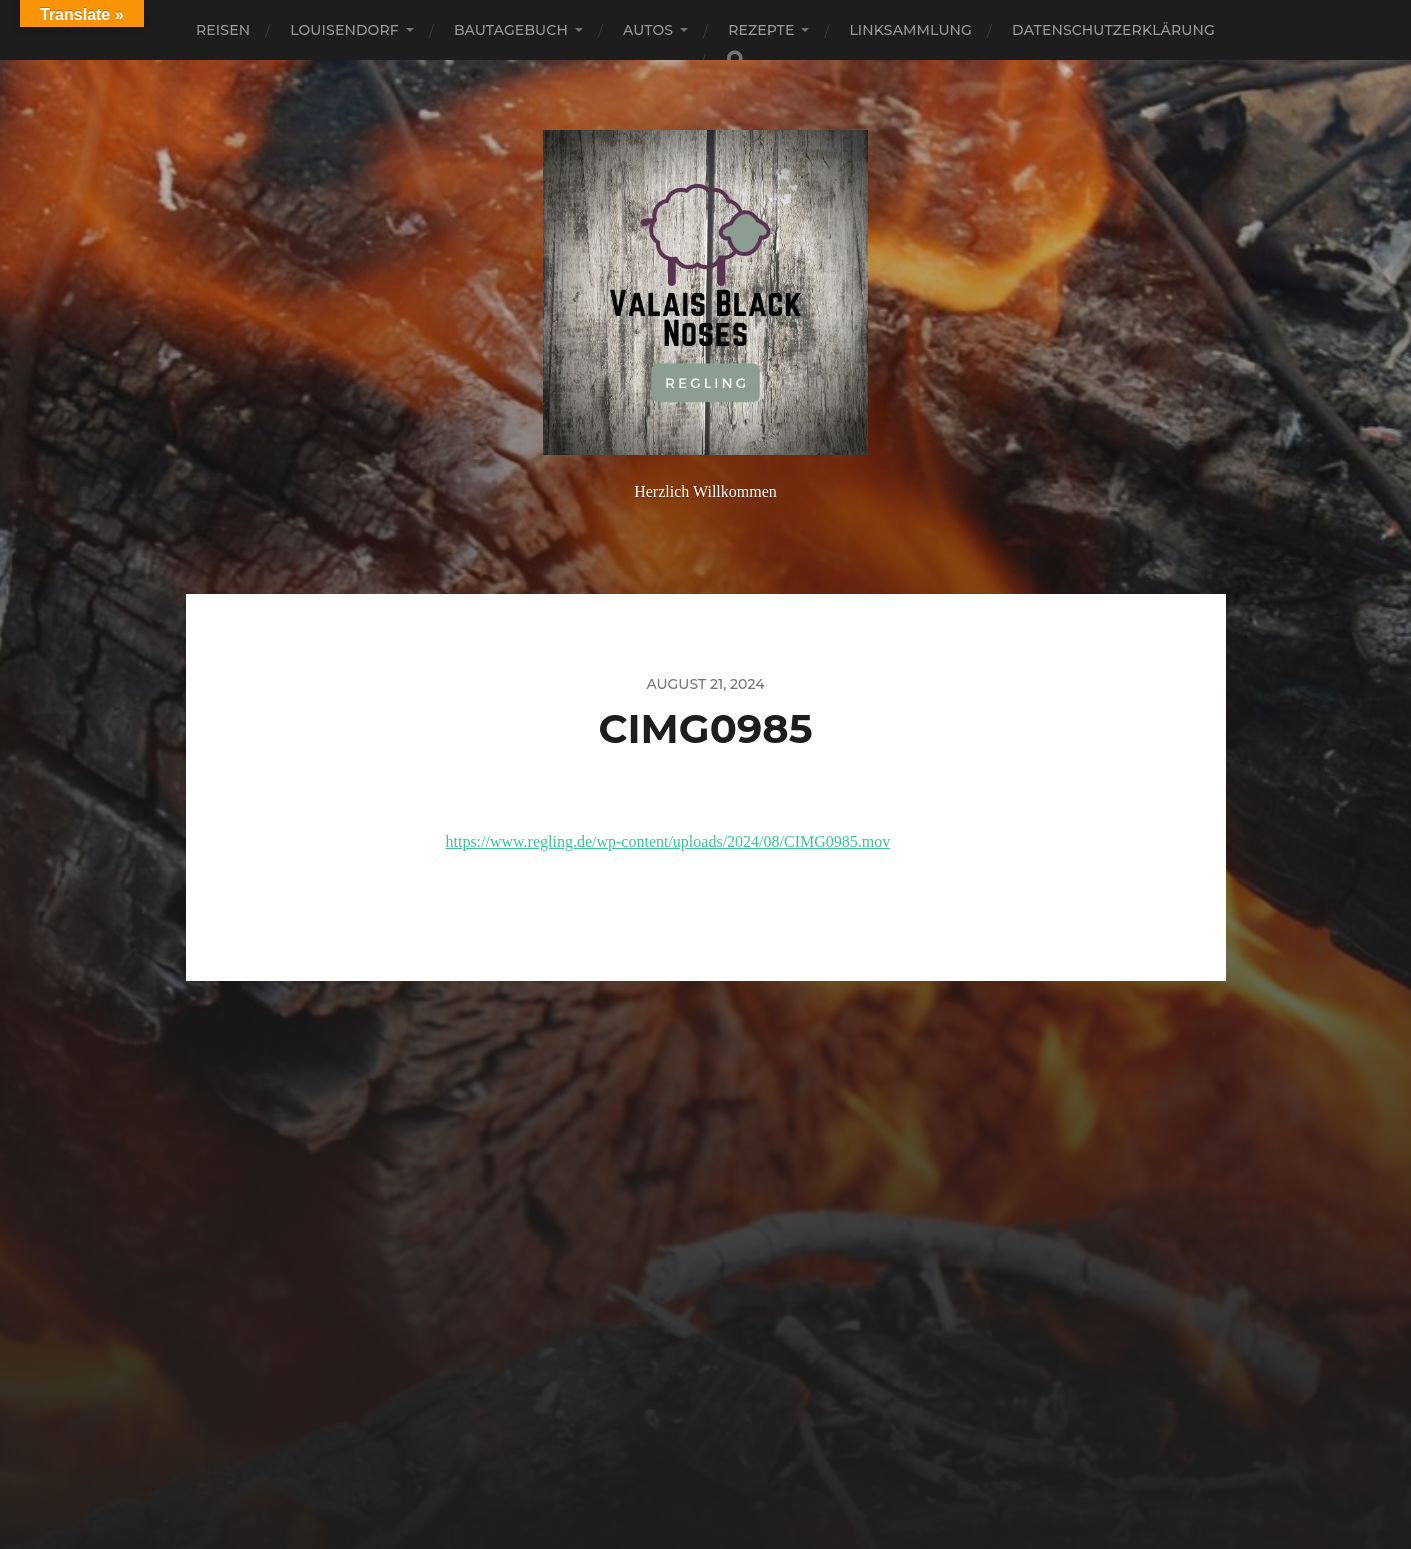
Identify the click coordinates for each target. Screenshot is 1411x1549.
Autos (648, 30)
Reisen (223, 30)
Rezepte (761, 30)
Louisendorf (344, 30)
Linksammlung (910, 30)
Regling (742, 1414)
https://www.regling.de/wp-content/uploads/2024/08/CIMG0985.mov (668, 841)
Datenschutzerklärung (1113, 30)
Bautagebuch (511, 30)
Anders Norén (749, 1462)
